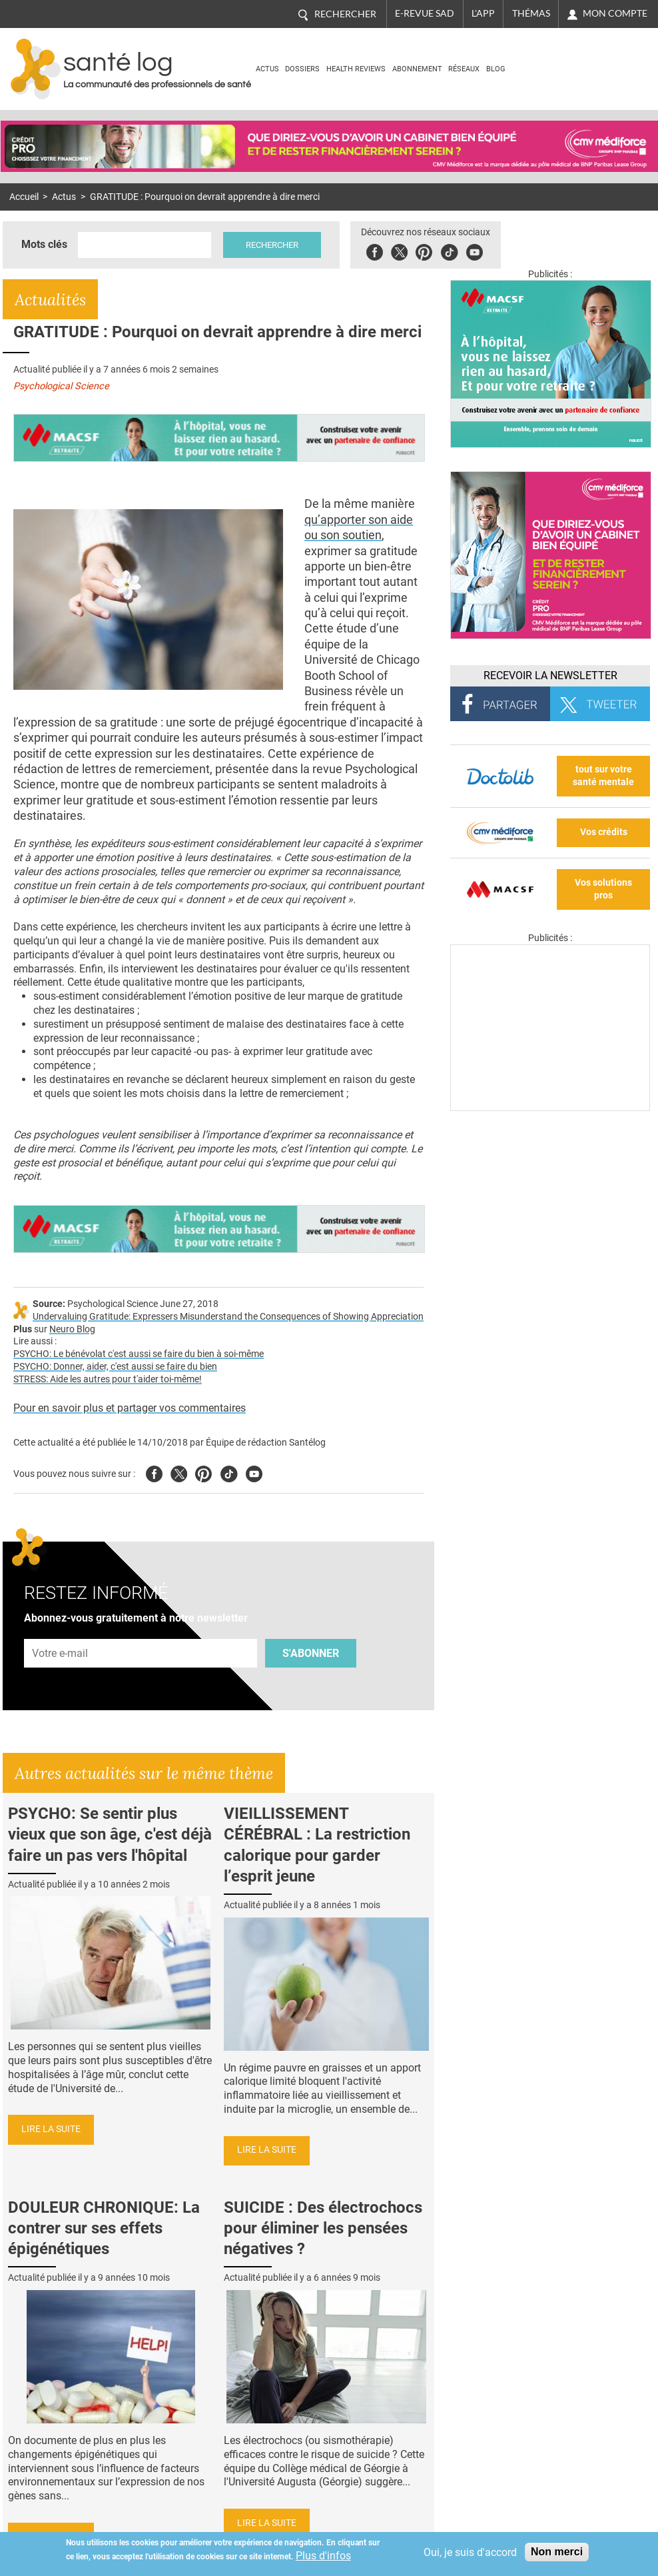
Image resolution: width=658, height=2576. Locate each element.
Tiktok (449, 250)
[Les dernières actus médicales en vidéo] (550, 1107)
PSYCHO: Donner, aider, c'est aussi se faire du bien (115, 1366)
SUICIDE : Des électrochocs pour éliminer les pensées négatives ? (323, 2228)
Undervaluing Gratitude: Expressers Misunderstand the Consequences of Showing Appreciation (228, 1316)
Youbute (474, 250)
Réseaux (464, 69)
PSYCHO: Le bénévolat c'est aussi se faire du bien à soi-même (138, 1354)
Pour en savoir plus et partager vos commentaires (129, 1408)
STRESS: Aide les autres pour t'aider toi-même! (107, 1379)
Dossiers (302, 69)
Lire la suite (51, 2129)
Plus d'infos (323, 2555)
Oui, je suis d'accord (470, 2552)
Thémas (531, 13)
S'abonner (310, 1653)
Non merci (557, 2551)
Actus (267, 69)
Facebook (374, 250)
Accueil (24, 197)
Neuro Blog (72, 1329)
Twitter (399, 250)
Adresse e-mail (60, 1631)
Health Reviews (356, 69)
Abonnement (417, 69)
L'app (483, 13)
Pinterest (424, 250)
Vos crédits (603, 832)
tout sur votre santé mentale (603, 776)
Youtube (254, 1472)
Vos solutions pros (603, 889)
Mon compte (615, 13)
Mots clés (44, 244)
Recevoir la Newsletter (550, 675)
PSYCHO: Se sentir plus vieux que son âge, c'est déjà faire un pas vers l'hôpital (110, 1834)
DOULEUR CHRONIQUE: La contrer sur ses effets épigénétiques (104, 2228)
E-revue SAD (424, 13)
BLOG (495, 69)
